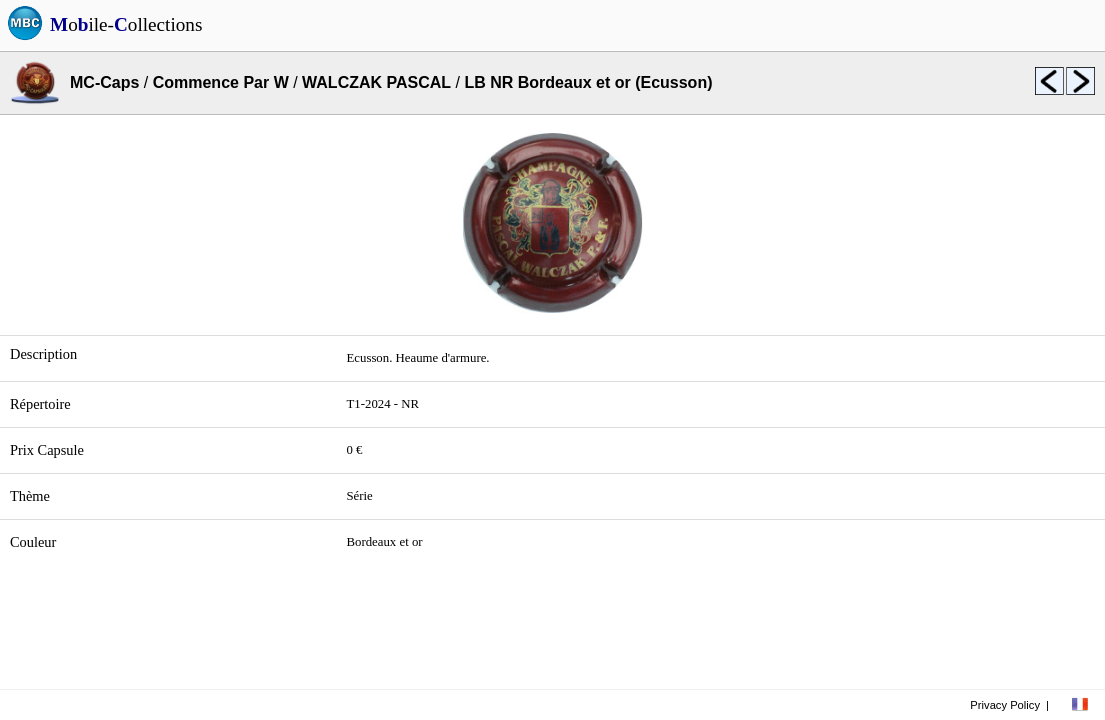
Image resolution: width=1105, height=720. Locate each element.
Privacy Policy (1005, 705)
